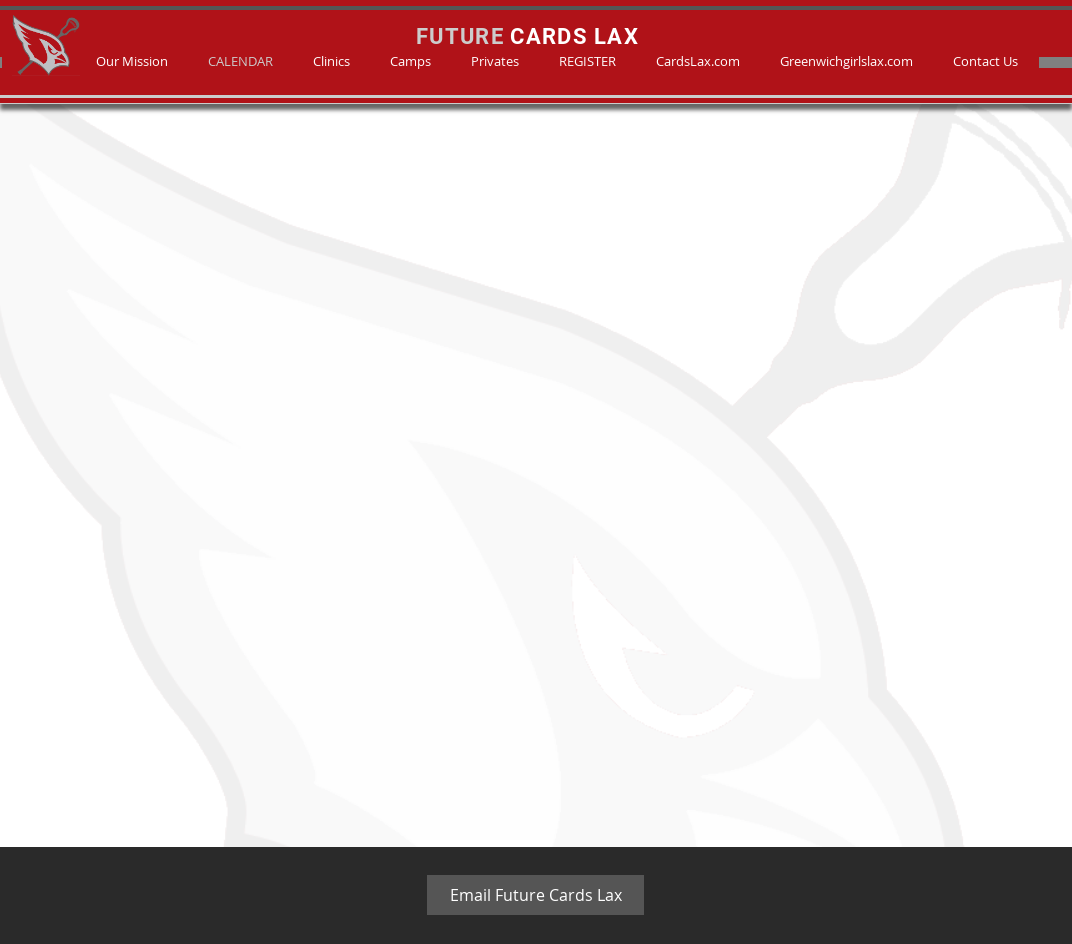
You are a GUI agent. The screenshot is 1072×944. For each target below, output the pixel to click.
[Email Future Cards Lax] (535, 895)
